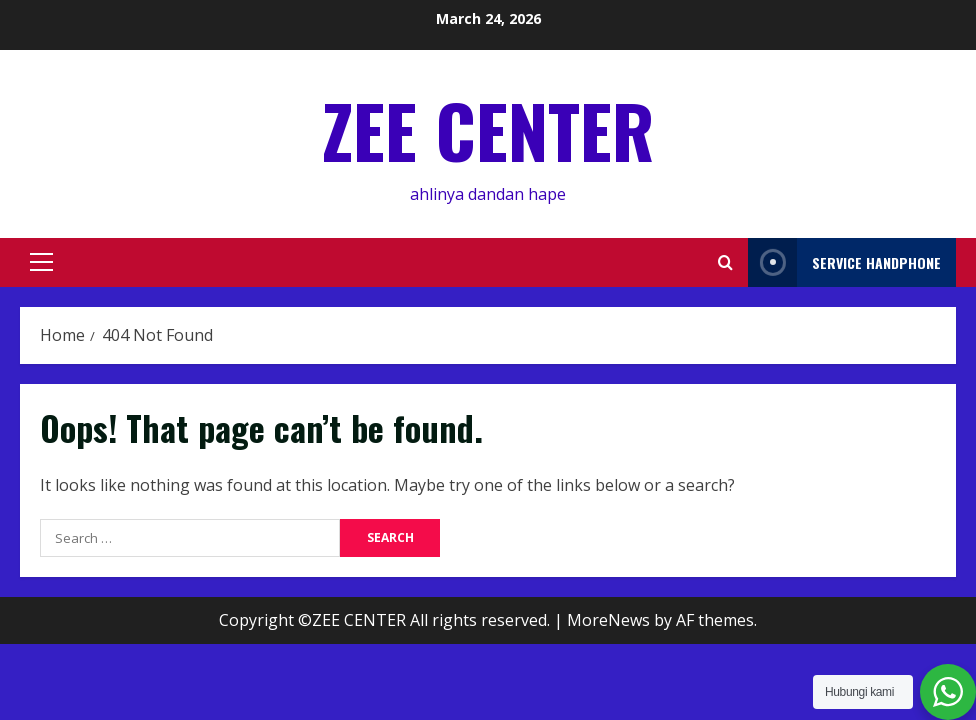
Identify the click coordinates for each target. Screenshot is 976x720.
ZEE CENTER (488, 129)
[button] (41, 262)
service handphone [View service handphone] (844, 262)
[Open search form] (725, 262)
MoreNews (608, 620)
